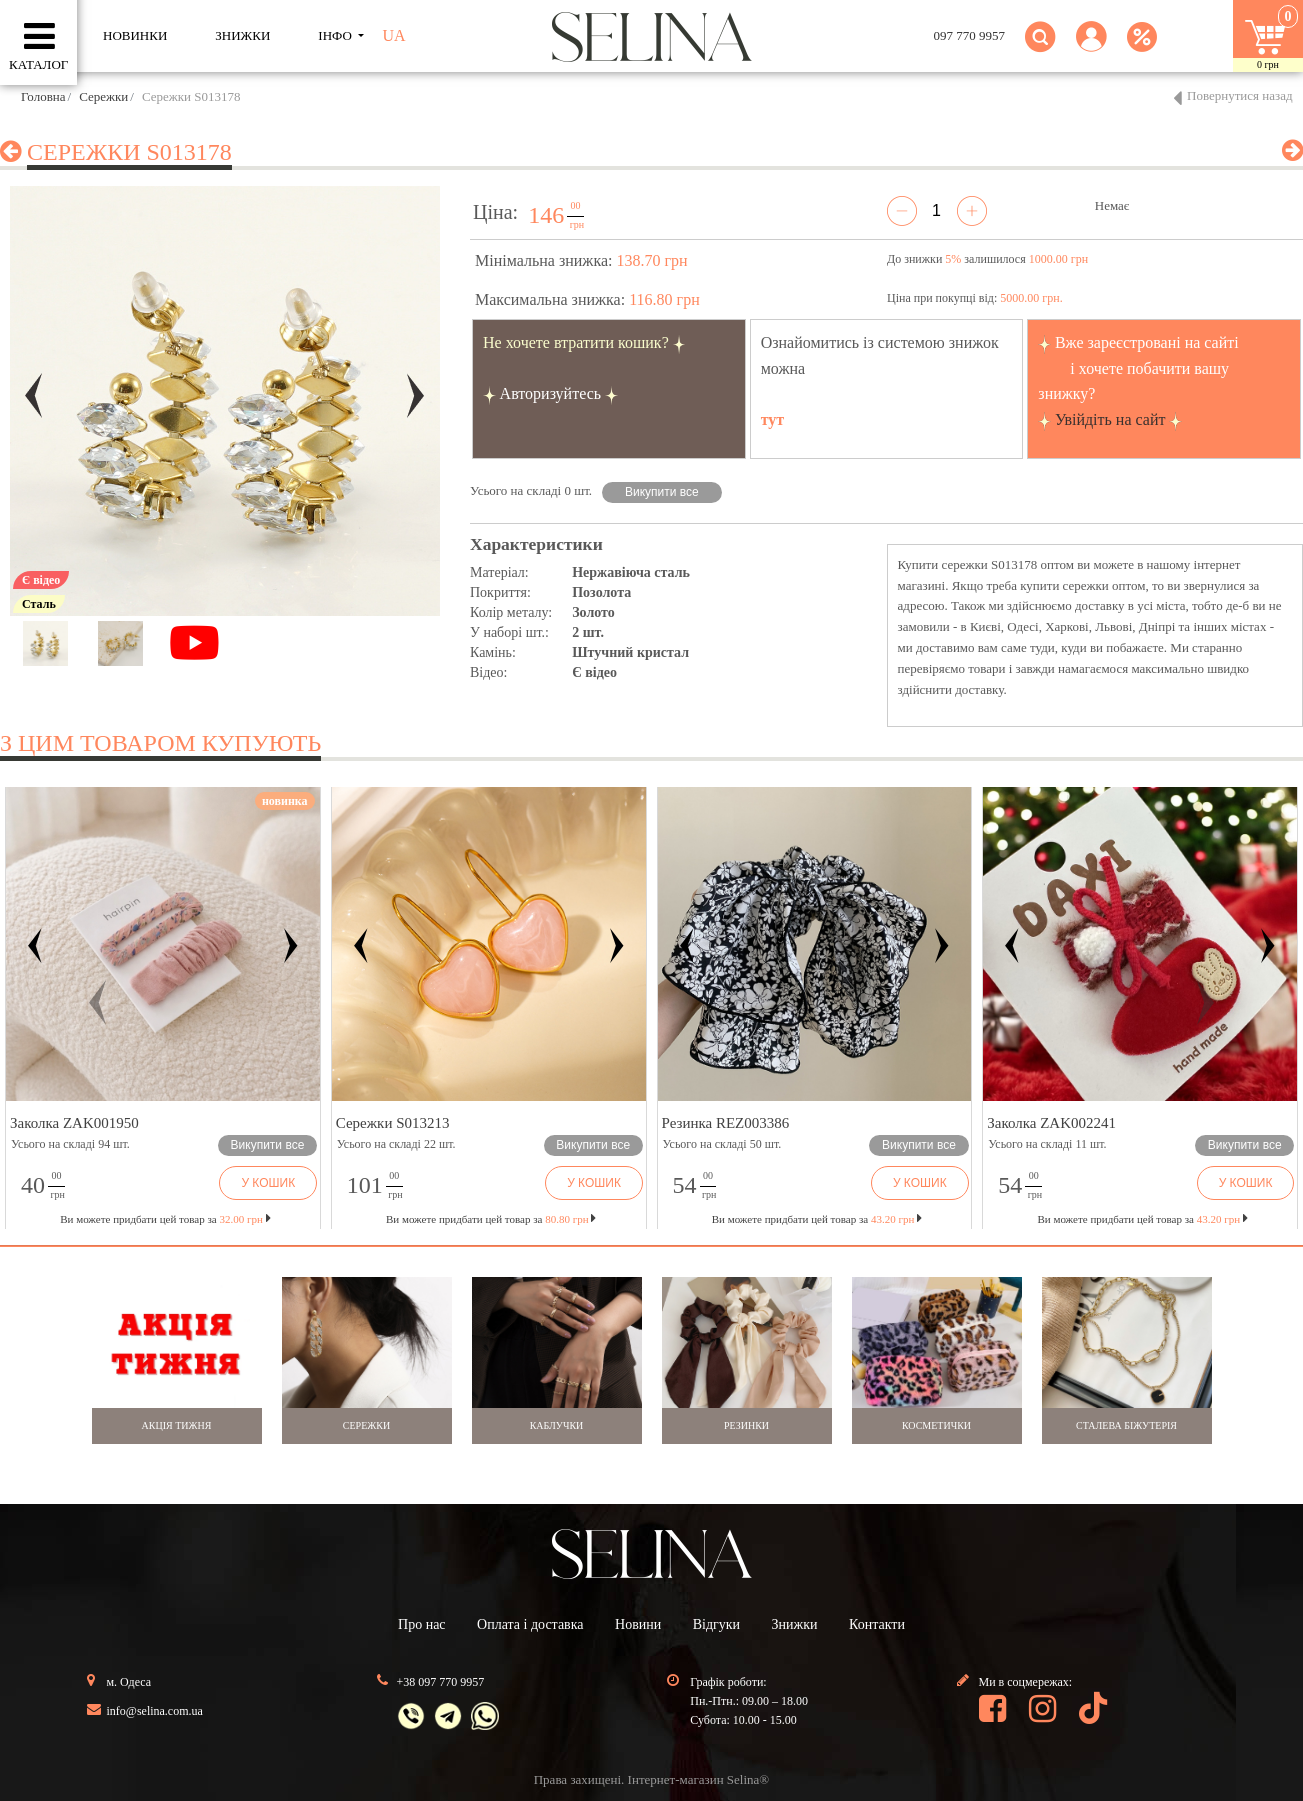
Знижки (795, 1624)
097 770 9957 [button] (970, 35)
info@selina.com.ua (155, 1711)
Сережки (103, 96)
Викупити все (662, 492)
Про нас (422, 1624)
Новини (638, 1624)
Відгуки (716, 1624)
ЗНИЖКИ (242, 35)
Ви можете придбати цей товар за (491, 1219)
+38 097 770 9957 (441, 1682)
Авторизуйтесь (551, 393)
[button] (1091, 48)
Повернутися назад (1240, 95)
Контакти (877, 1624)
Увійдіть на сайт (1110, 419)
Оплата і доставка (530, 1624)
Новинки (135, 35)
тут (773, 419)
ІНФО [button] (336, 35)
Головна (43, 96)
